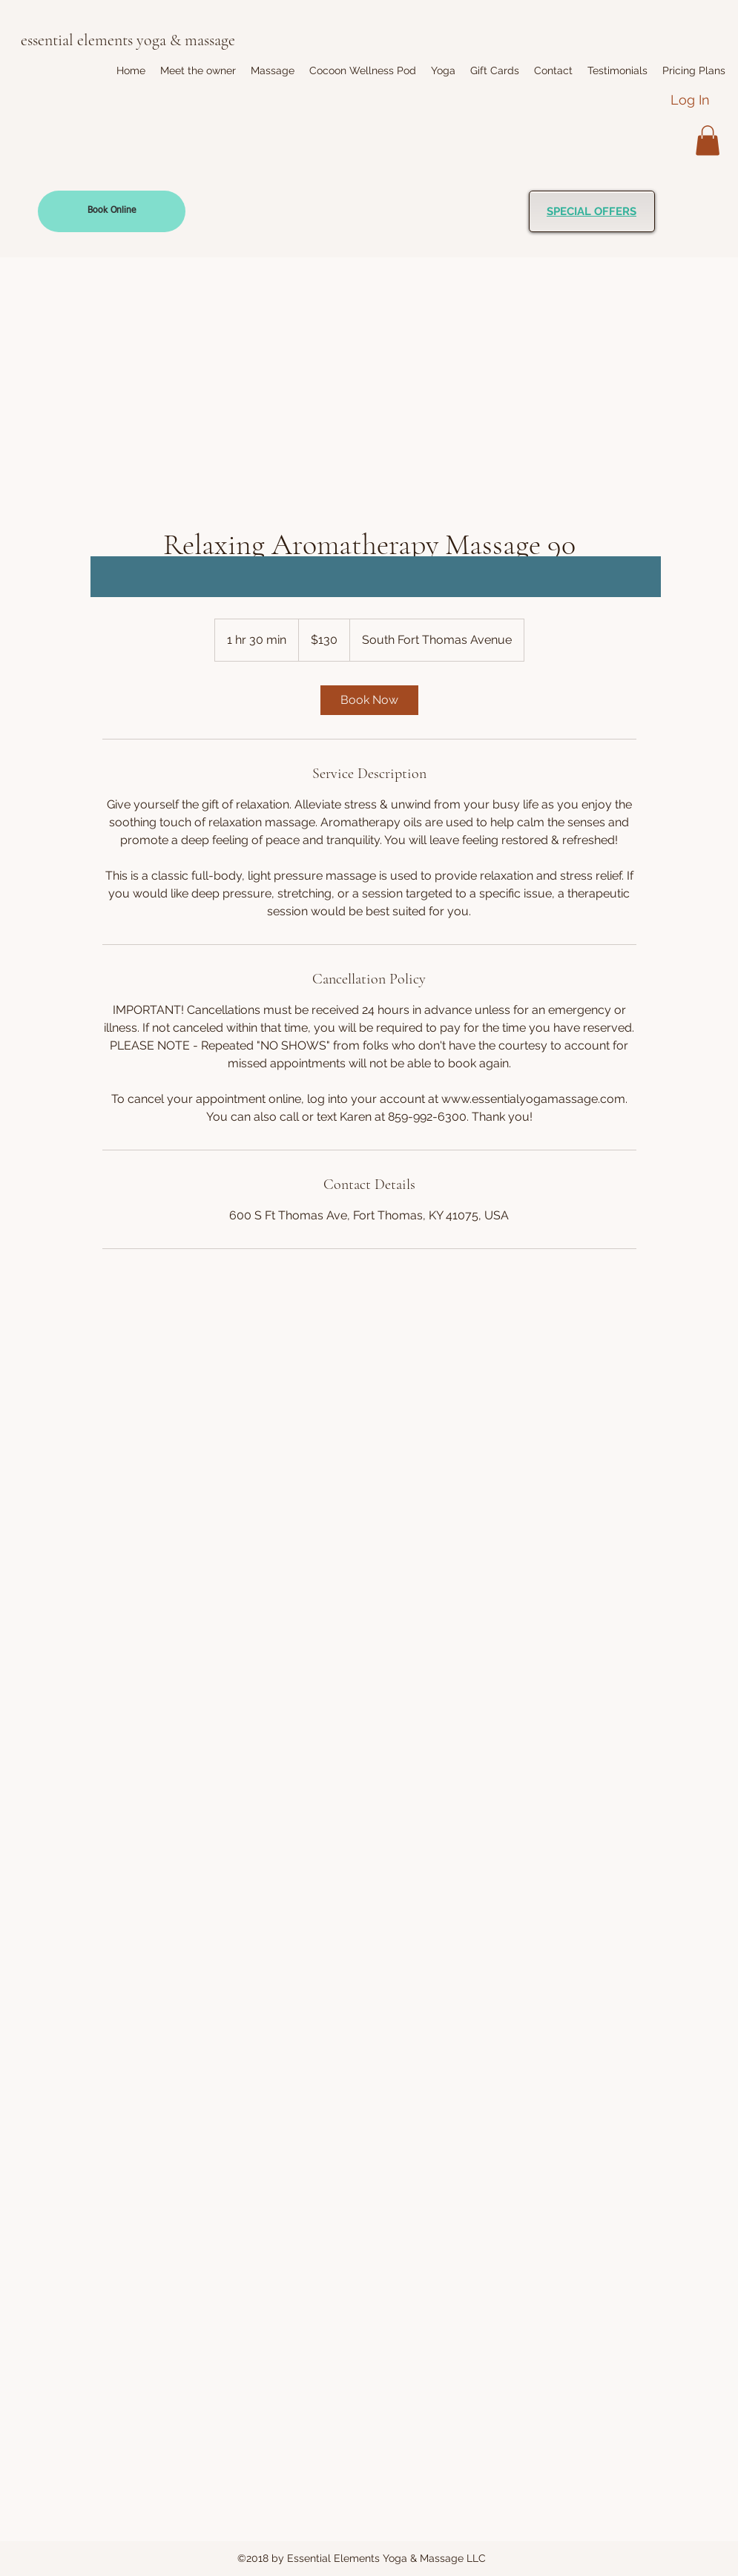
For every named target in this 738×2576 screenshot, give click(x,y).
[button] (272, 70)
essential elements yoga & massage (128, 40)
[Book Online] (111, 211)
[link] (369, 700)
